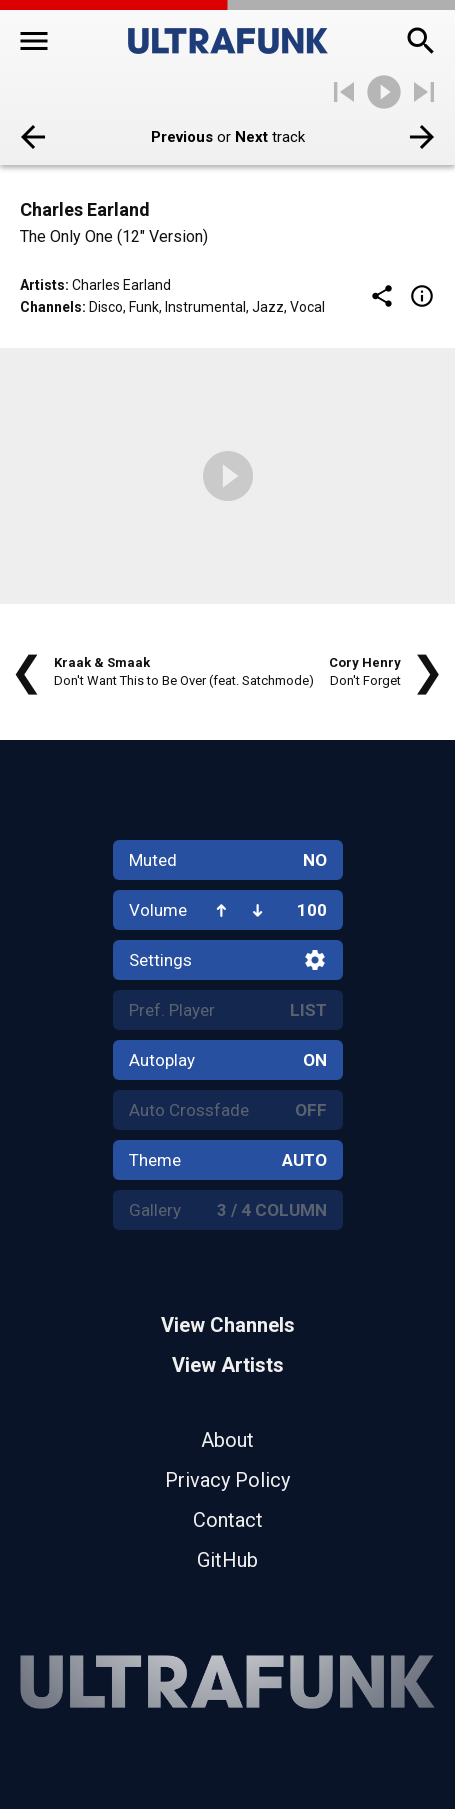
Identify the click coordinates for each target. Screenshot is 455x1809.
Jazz (268, 307)
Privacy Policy (227, 1480)
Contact (228, 1520)
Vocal (307, 307)
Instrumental (205, 307)
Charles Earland (121, 285)
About (227, 1440)
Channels (51, 307)
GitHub (227, 1560)
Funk (144, 307)
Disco (106, 307)
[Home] (228, 41)
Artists (42, 285)
